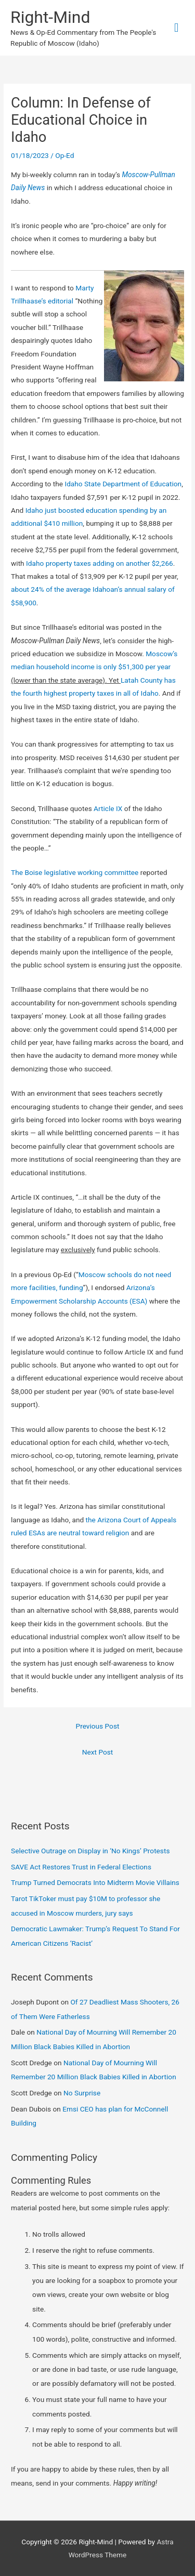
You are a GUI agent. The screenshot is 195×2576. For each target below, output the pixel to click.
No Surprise (81, 2093)
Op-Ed (64, 155)
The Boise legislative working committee (74, 872)
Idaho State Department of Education (122, 484)
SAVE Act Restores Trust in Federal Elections (81, 1867)
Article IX (108, 808)
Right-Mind (50, 17)
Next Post (97, 1752)
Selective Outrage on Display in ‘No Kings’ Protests (90, 1851)
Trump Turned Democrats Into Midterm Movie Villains (95, 1882)
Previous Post (98, 1726)
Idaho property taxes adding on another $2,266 (99, 563)
